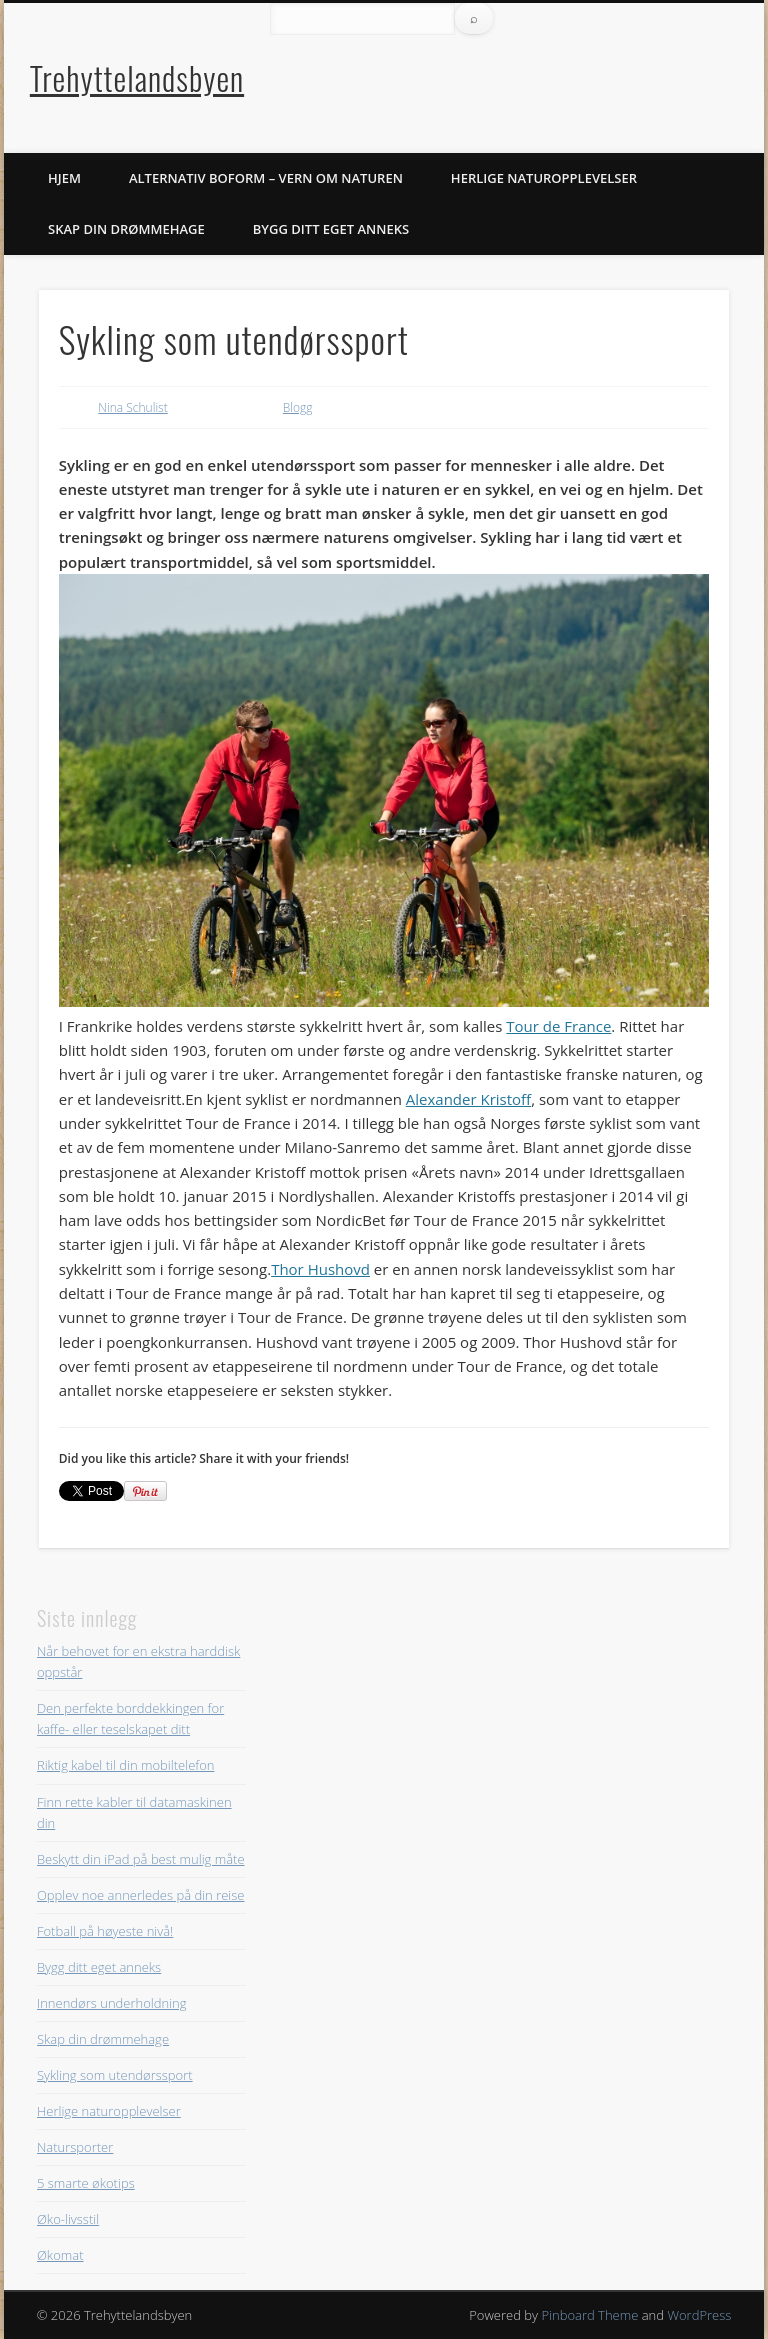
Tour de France (558, 1026)
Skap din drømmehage (126, 229)
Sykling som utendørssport (115, 2075)
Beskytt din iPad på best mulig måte (141, 1859)
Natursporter (75, 2147)
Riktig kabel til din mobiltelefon (126, 1765)
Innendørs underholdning (112, 2003)
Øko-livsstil (68, 2219)
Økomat (60, 2255)
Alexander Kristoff (468, 1099)
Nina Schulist (132, 407)
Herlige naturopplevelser (544, 178)
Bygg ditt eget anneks (331, 229)
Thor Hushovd (320, 1269)
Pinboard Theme (589, 2315)
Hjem (64, 178)
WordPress (699, 2315)
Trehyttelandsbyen (137, 77)
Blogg (298, 407)
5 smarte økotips (86, 2183)
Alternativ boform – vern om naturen (266, 178)
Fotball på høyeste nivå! (105, 1931)
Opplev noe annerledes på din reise (141, 1895)
